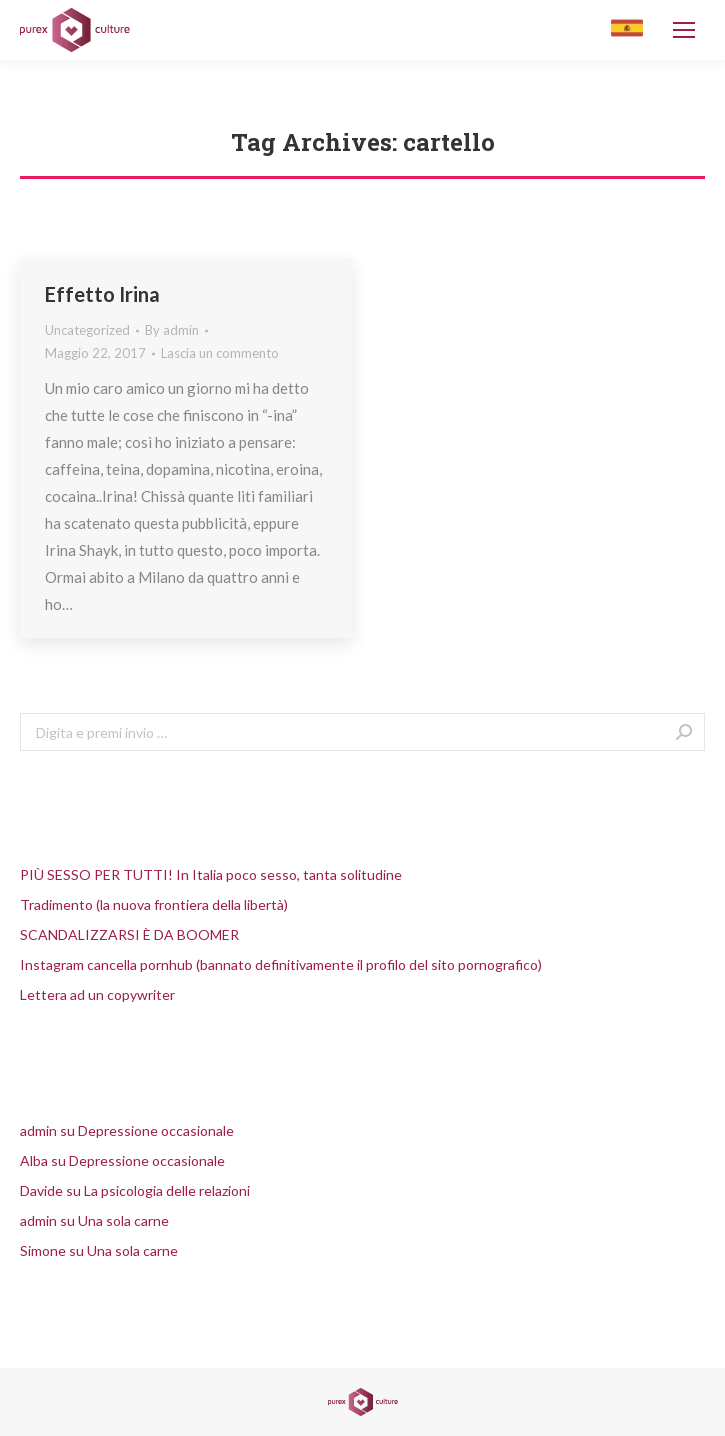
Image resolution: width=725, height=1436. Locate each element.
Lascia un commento (220, 353)
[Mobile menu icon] (684, 30)
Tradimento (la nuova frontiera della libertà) (154, 904)
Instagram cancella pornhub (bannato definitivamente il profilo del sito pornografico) (281, 964)
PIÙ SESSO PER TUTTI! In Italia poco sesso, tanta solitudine (211, 874)
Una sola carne (123, 1220)
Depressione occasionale (156, 1130)
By (172, 330)
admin (38, 1130)
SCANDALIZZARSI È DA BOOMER (129, 934)
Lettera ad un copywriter (97, 994)
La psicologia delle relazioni (167, 1190)
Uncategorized (87, 330)
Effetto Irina (102, 294)
